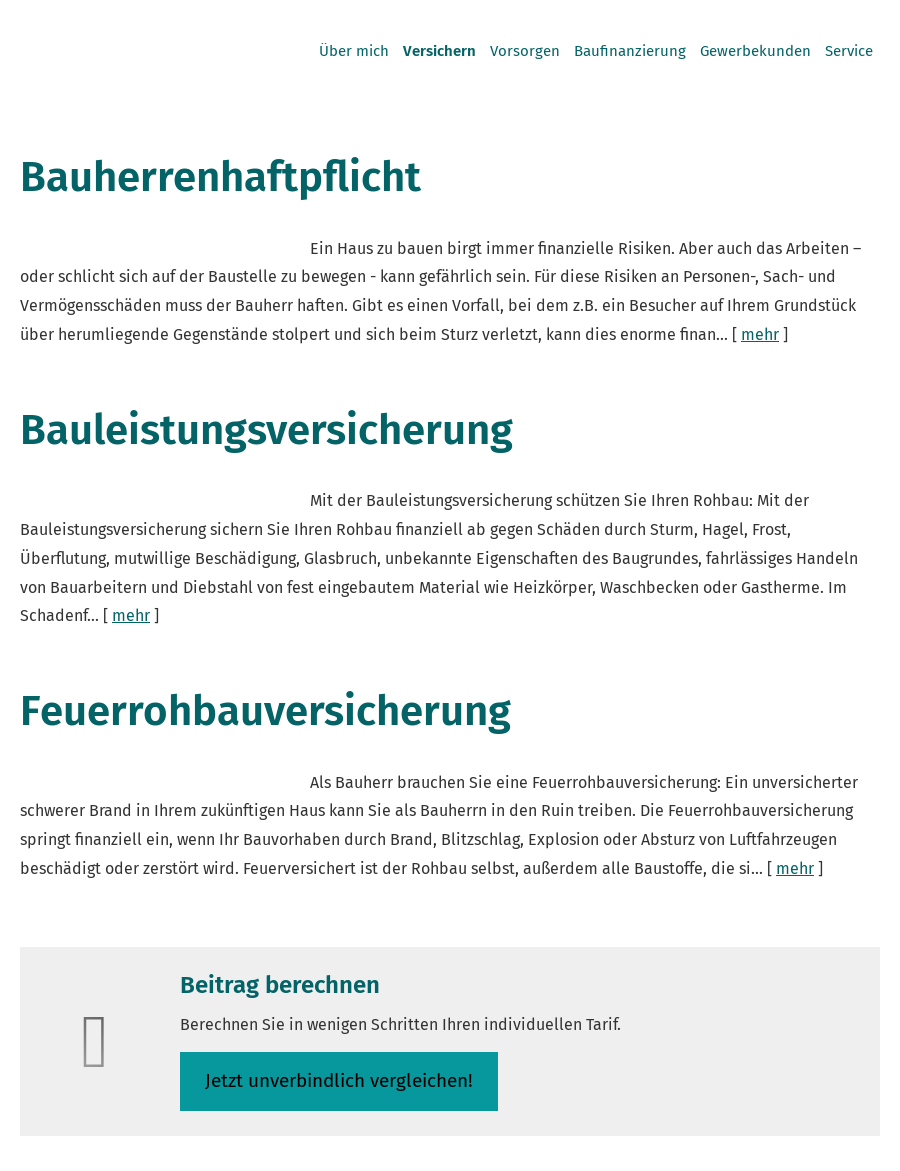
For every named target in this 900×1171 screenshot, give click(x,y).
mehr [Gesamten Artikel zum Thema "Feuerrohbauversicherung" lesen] (795, 868)
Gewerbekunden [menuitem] (755, 51)
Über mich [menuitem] (354, 51)
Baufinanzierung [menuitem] (630, 51)
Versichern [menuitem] (439, 51)
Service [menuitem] (849, 51)
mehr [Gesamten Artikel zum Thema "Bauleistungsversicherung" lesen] (131, 615)
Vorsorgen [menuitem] (525, 51)
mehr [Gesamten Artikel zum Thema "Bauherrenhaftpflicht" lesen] (760, 334)
